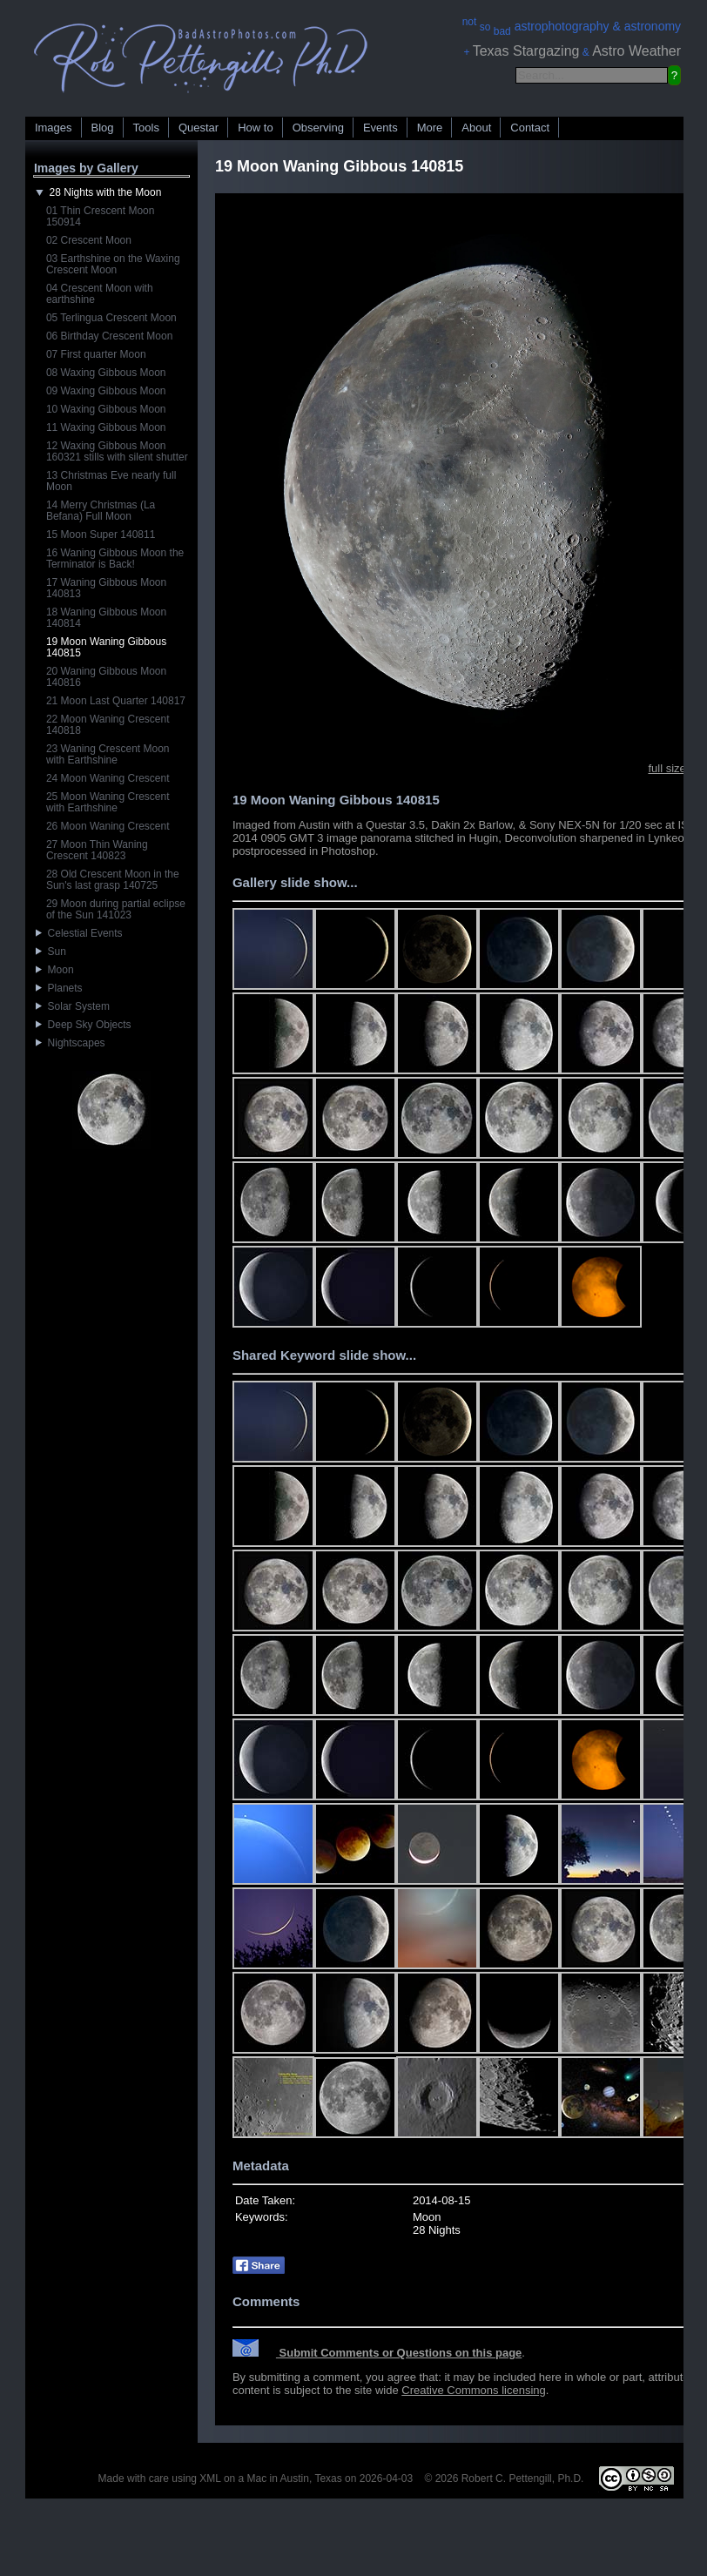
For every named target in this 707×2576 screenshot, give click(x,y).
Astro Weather (636, 51)
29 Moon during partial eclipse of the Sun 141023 (115, 909)
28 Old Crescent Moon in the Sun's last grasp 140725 (112, 879)
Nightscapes (70, 1043)
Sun (51, 951)
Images (53, 127)
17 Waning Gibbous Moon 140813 (106, 588)
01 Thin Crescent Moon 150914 (100, 216)
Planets (59, 988)
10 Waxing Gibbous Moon (106, 409)
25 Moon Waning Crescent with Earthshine (108, 802)
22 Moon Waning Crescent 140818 (108, 724)
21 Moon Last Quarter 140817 (115, 701)
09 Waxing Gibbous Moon (106, 391)
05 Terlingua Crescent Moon (111, 318)
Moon (55, 970)
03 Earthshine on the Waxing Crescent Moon (113, 264)
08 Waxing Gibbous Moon (106, 373)
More (430, 127)
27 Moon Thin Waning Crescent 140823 (97, 850)
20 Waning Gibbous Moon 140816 (106, 677)
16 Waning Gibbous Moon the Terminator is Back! (115, 558)
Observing (318, 127)
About (476, 127)
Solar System (73, 1006)
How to (255, 127)
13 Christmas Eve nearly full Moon (111, 481)
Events (380, 127)
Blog (102, 127)
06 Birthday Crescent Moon (109, 336)
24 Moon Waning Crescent (108, 778)
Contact (529, 127)
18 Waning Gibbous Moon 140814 (106, 617)
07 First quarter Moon (96, 354)
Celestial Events (79, 933)
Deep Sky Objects (83, 1025)
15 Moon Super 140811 (100, 534)
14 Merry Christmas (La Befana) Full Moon (100, 510)
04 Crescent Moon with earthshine (99, 294)
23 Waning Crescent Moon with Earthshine (108, 754)
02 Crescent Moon (88, 240)
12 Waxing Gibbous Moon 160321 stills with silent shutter (117, 451)
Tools (146, 127)
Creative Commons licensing (473, 2390)
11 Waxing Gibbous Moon (106, 427)
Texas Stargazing (526, 51)
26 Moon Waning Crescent (108, 826)
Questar (198, 127)
